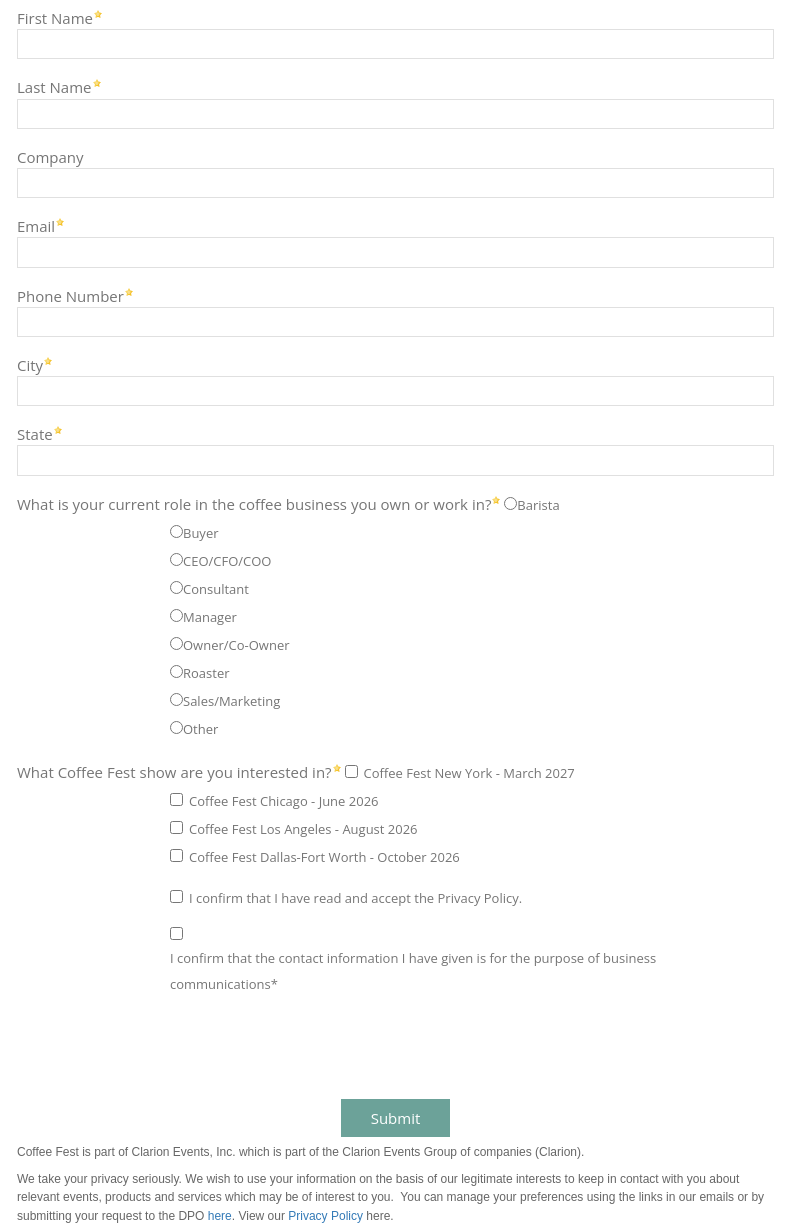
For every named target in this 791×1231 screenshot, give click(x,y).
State (35, 433)
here (220, 1216)
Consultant (216, 589)
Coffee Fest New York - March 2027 (469, 773)
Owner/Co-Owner (236, 645)
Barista (538, 505)
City (30, 364)
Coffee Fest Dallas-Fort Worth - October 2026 (324, 857)
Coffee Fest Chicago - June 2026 (284, 801)
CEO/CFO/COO (227, 561)
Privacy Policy (325, 1216)
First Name (55, 17)
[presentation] (162, 1048)
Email (36, 225)
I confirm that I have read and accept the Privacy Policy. (355, 898)
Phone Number (70, 295)
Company (50, 156)
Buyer (201, 533)
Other (200, 729)
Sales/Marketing (231, 701)
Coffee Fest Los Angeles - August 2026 (303, 829)
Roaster (206, 673)
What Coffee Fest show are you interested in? (174, 771)
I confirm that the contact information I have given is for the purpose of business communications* (413, 971)
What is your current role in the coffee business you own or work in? (254, 503)
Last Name (54, 86)
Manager (210, 617)
